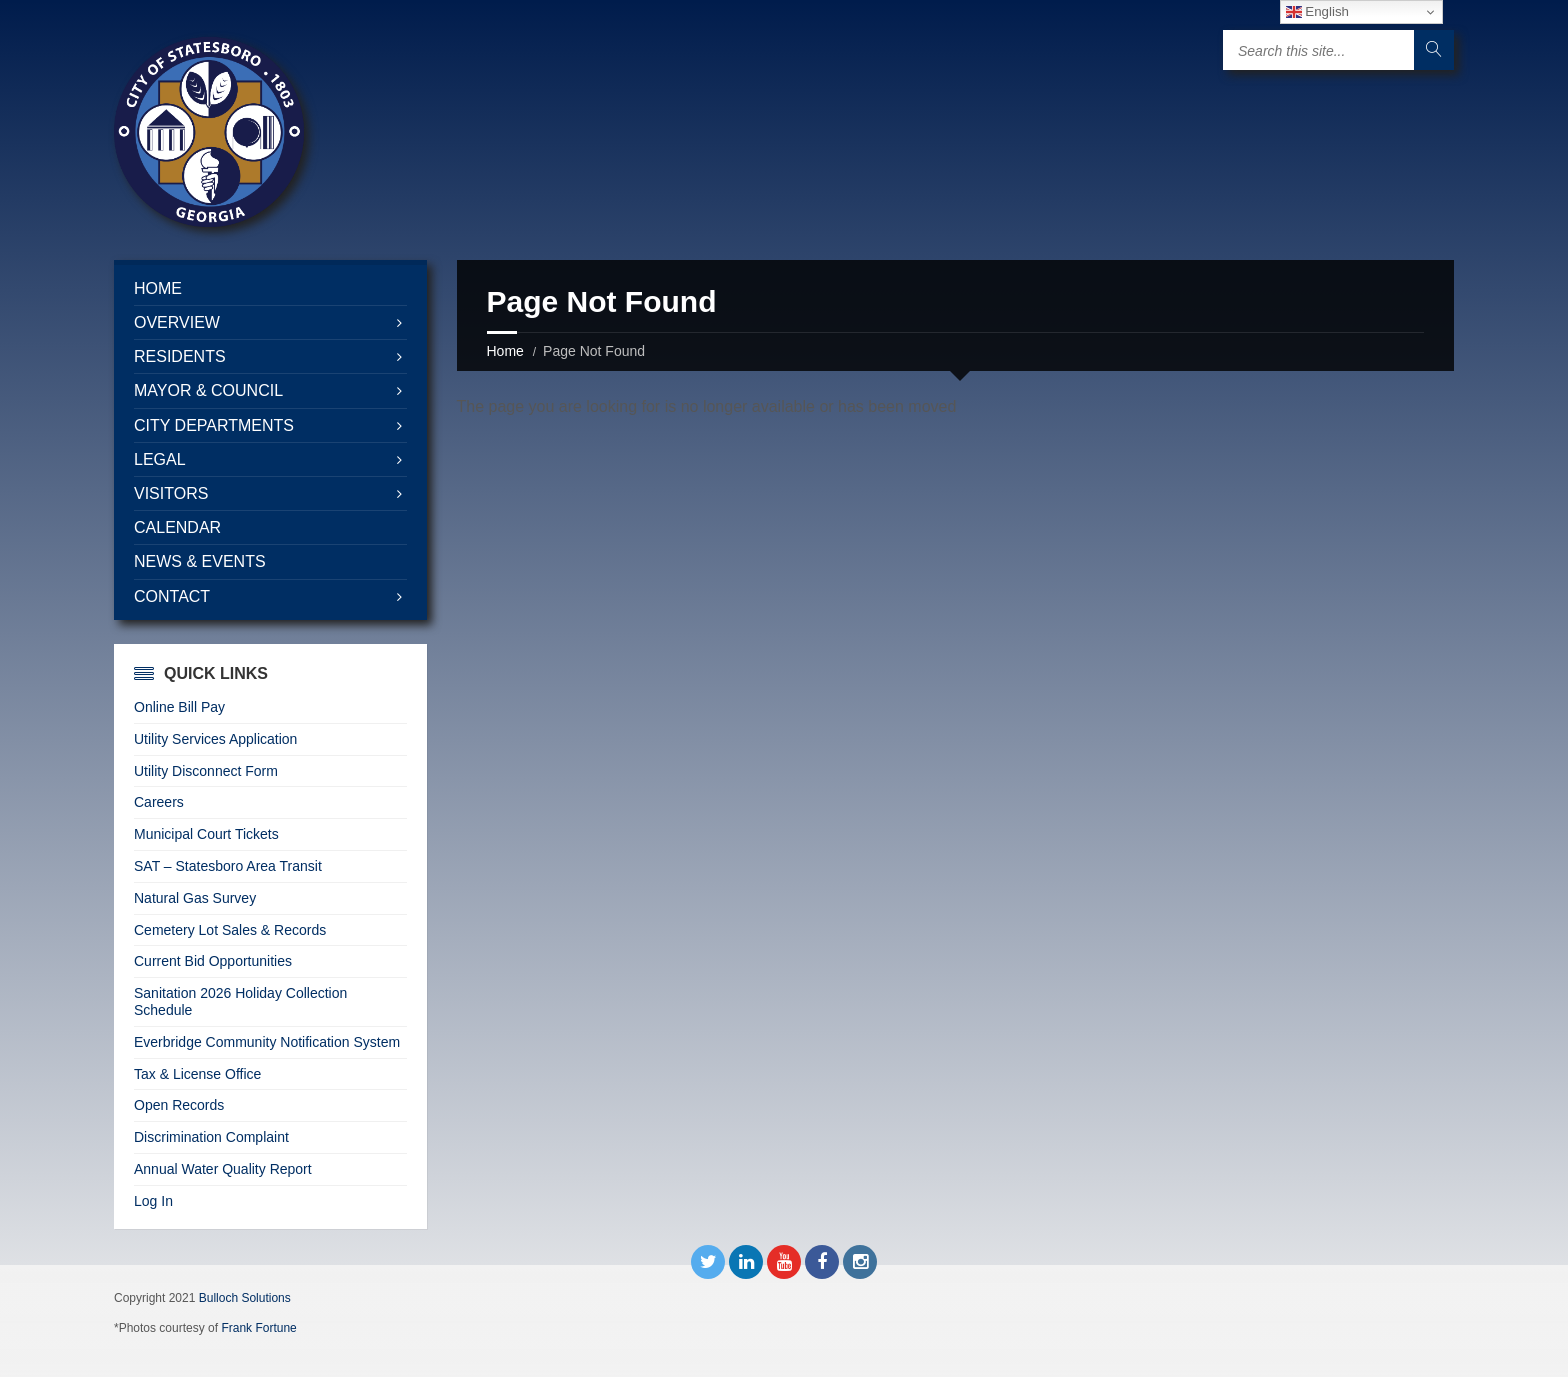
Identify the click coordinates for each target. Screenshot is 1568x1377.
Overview (177, 322)
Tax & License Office (197, 1074)
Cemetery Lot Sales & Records (230, 930)
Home (505, 351)
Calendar (177, 527)
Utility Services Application (215, 739)
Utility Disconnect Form (206, 771)
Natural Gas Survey (195, 898)
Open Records (179, 1105)
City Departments (214, 425)
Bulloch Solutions (245, 1298)
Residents (180, 356)
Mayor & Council (208, 390)
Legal (160, 459)
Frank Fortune (258, 1328)
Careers (159, 802)
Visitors (171, 493)
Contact (172, 596)
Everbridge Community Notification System (267, 1042)
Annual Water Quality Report (223, 1169)
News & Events (200, 561)
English (1317, 12)
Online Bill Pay (179, 707)
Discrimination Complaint (211, 1137)
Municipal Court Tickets (206, 834)
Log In (153, 1201)
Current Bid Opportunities (213, 961)
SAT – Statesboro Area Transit (228, 866)
